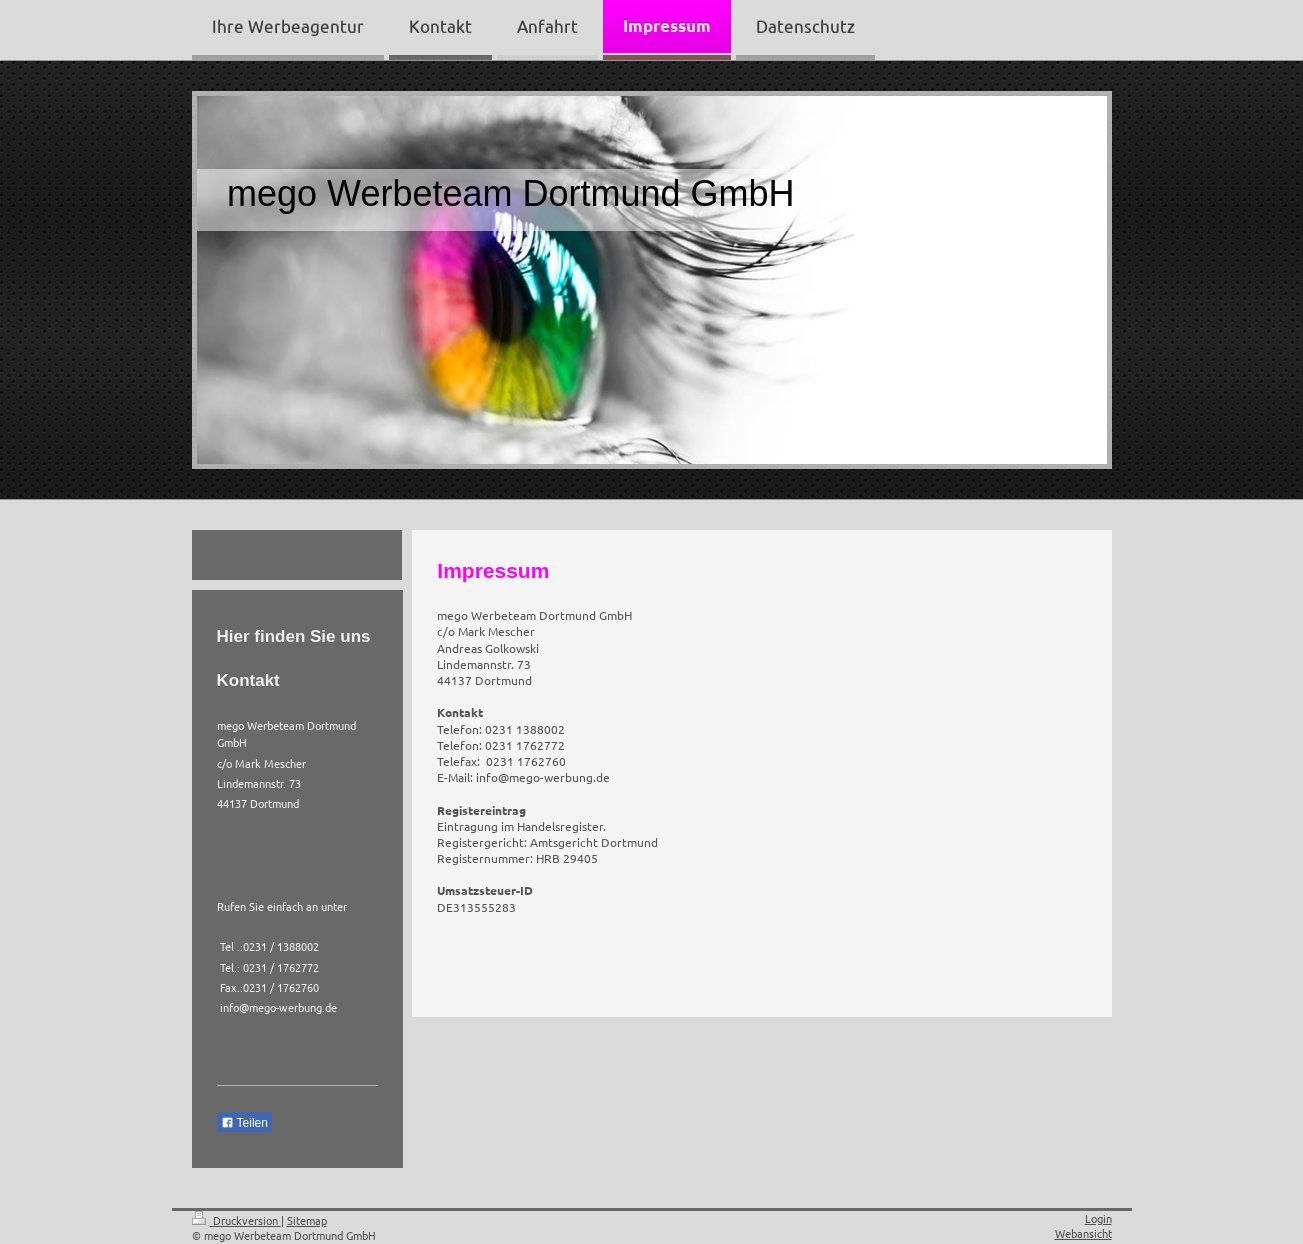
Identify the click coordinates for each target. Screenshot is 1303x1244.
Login (1098, 1218)
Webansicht (1083, 1233)
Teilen (244, 1123)
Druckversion (236, 1220)
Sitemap (307, 1220)
